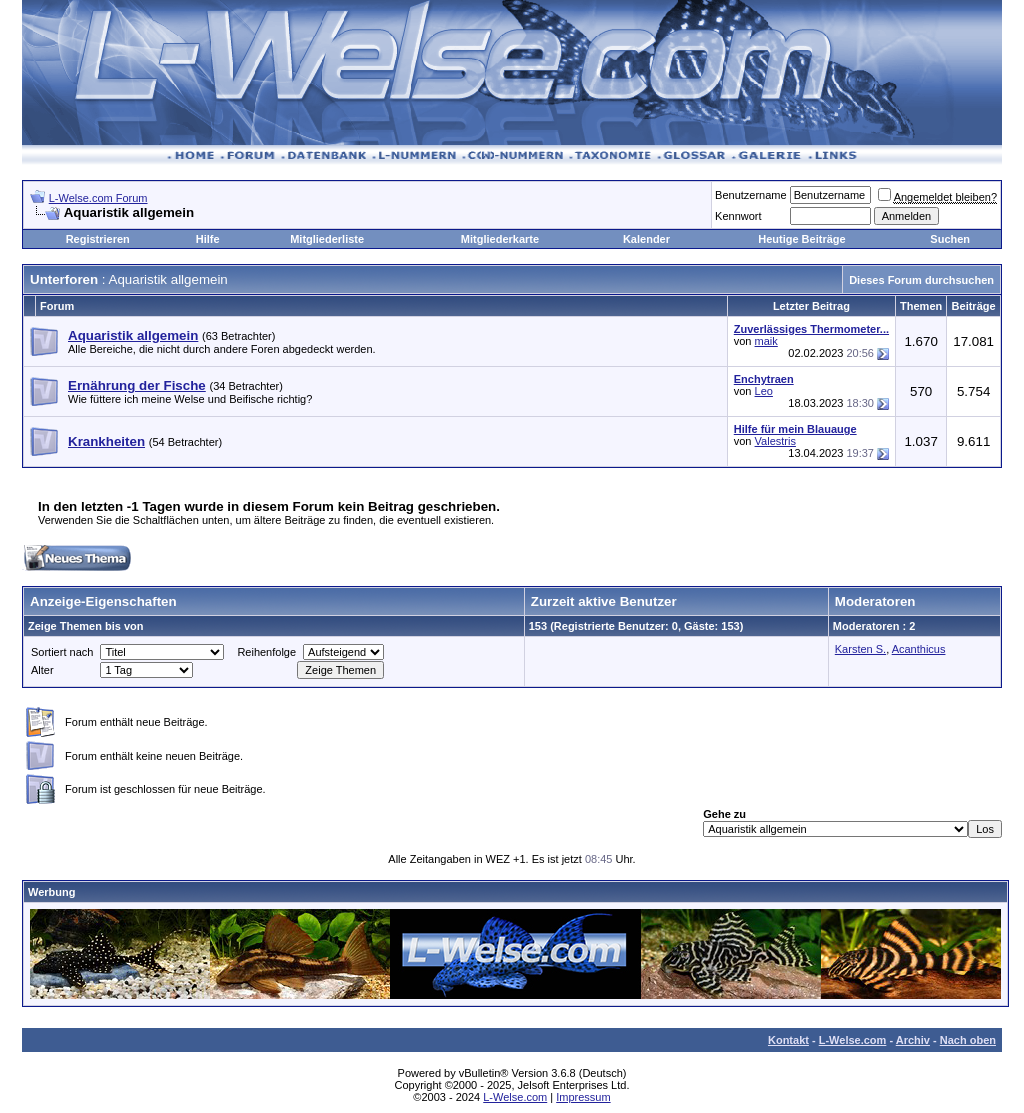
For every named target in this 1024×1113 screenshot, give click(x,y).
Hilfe (208, 239)
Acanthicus (919, 649)
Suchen (950, 239)
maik (766, 341)
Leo (764, 391)
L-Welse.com (853, 1040)
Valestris (775, 441)
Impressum (583, 1097)
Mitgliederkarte (500, 239)
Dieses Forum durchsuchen (921, 280)
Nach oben (968, 1040)
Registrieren (98, 239)
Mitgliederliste (327, 239)
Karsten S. (860, 649)
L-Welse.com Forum (98, 198)
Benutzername (751, 195)
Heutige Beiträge (801, 239)
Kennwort (738, 216)
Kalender (646, 239)
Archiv (913, 1040)
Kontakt (788, 1040)
